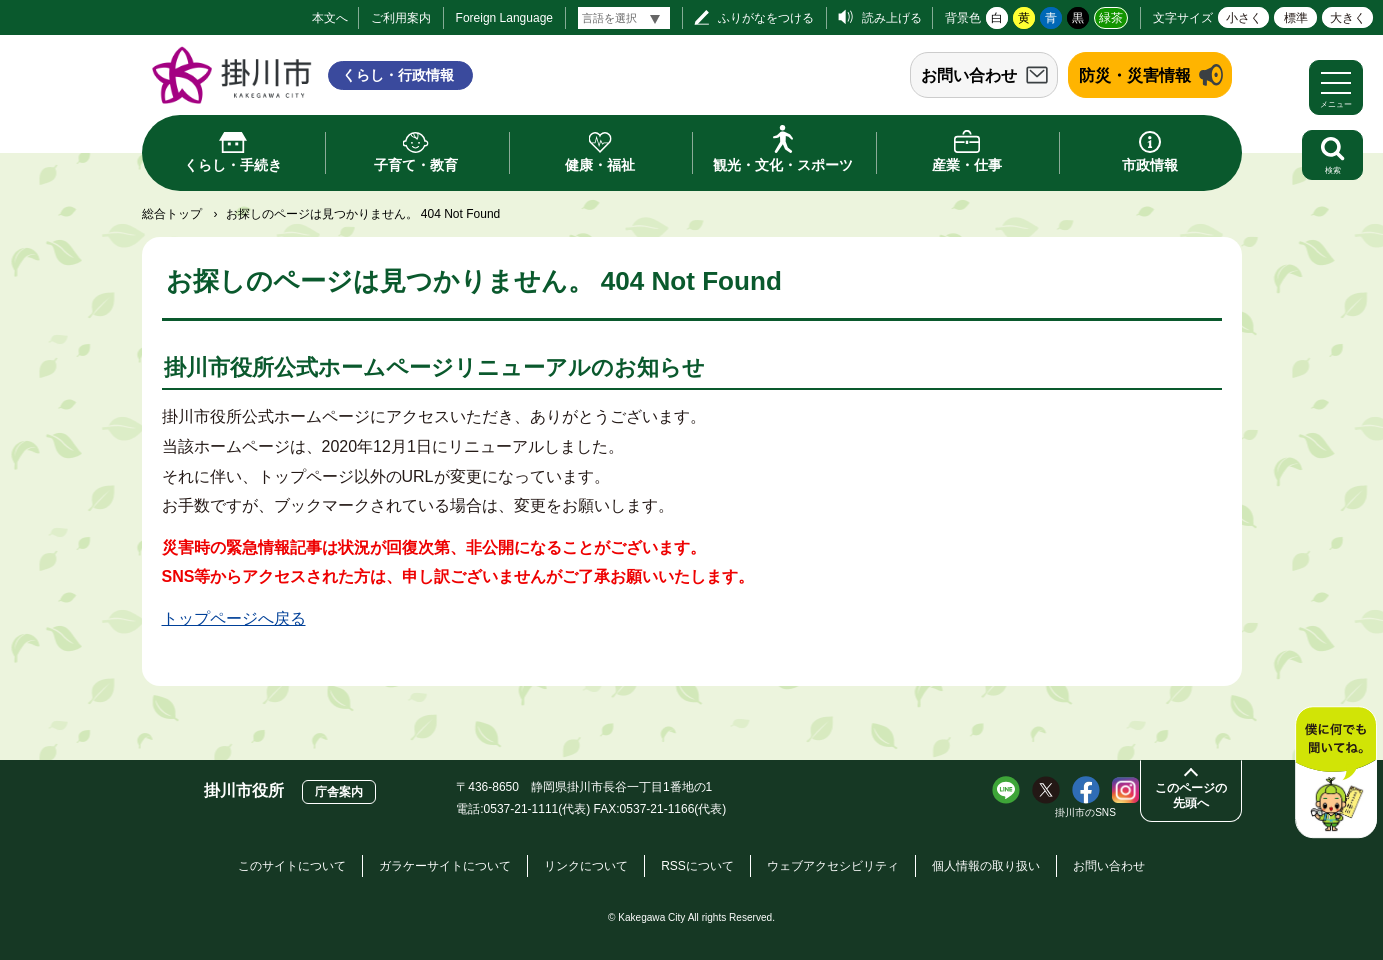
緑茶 (1111, 18)
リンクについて (586, 866)
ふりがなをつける (766, 18)
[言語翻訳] (624, 18)
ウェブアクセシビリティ (833, 866)
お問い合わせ (969, 75)
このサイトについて (292, 866)
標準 (1296, 18)
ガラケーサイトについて (445, 866)
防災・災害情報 (1135, 75)
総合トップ (172, 214)
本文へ (330, 18)
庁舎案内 (339, 792)
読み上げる (892, 18)
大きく (1348, 18)
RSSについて (697, 866)
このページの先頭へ (1191, 795)
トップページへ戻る (234, 618)
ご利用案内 (401, 18)
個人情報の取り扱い (986, 866)
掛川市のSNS (1085, 812)
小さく (1244, 18)
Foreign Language (504, 18)
